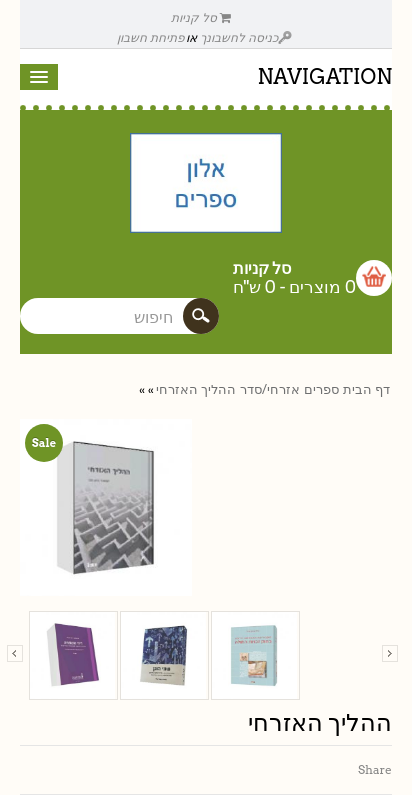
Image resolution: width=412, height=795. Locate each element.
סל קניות (201, 17)
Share (375, 769)
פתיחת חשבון (150, 37)
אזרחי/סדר (270, 389)
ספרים (321, 389)
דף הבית (366, 389)
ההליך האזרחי (196, 389)
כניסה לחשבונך (246, 37)
